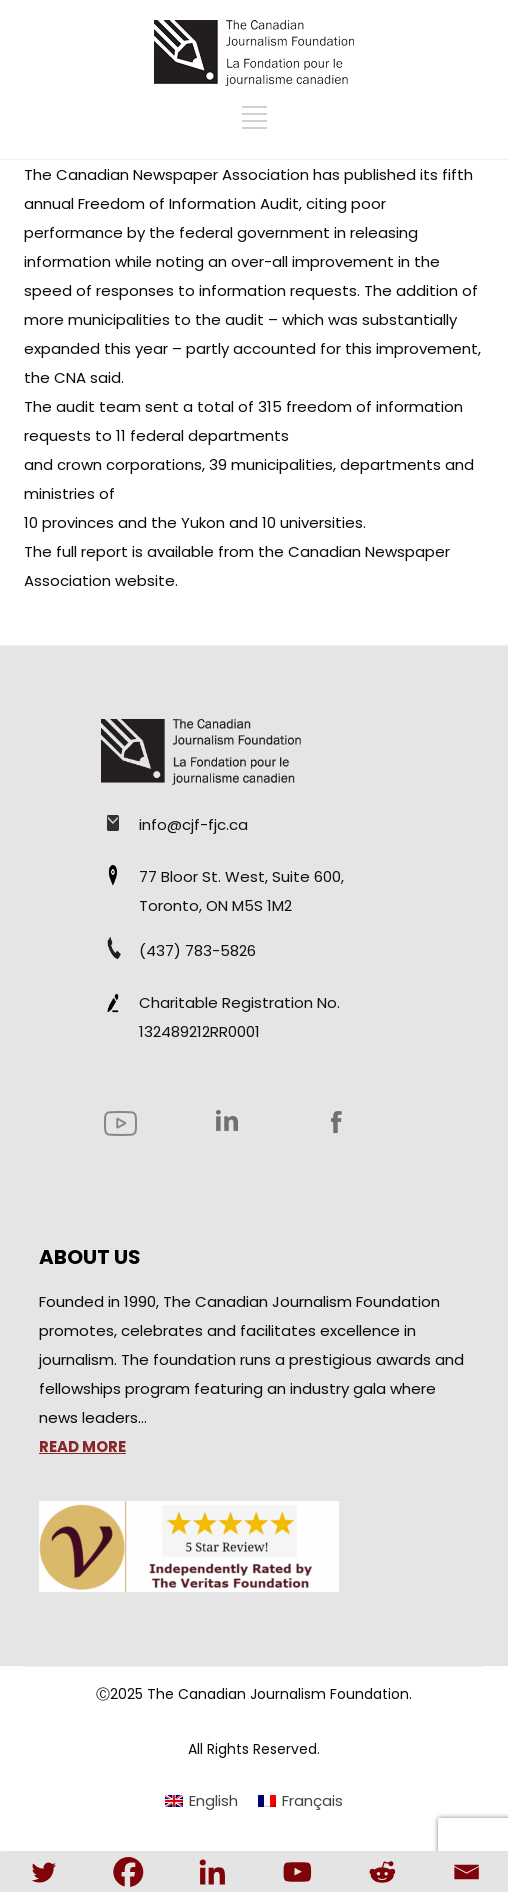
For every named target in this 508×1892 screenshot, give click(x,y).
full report (92, 551)
